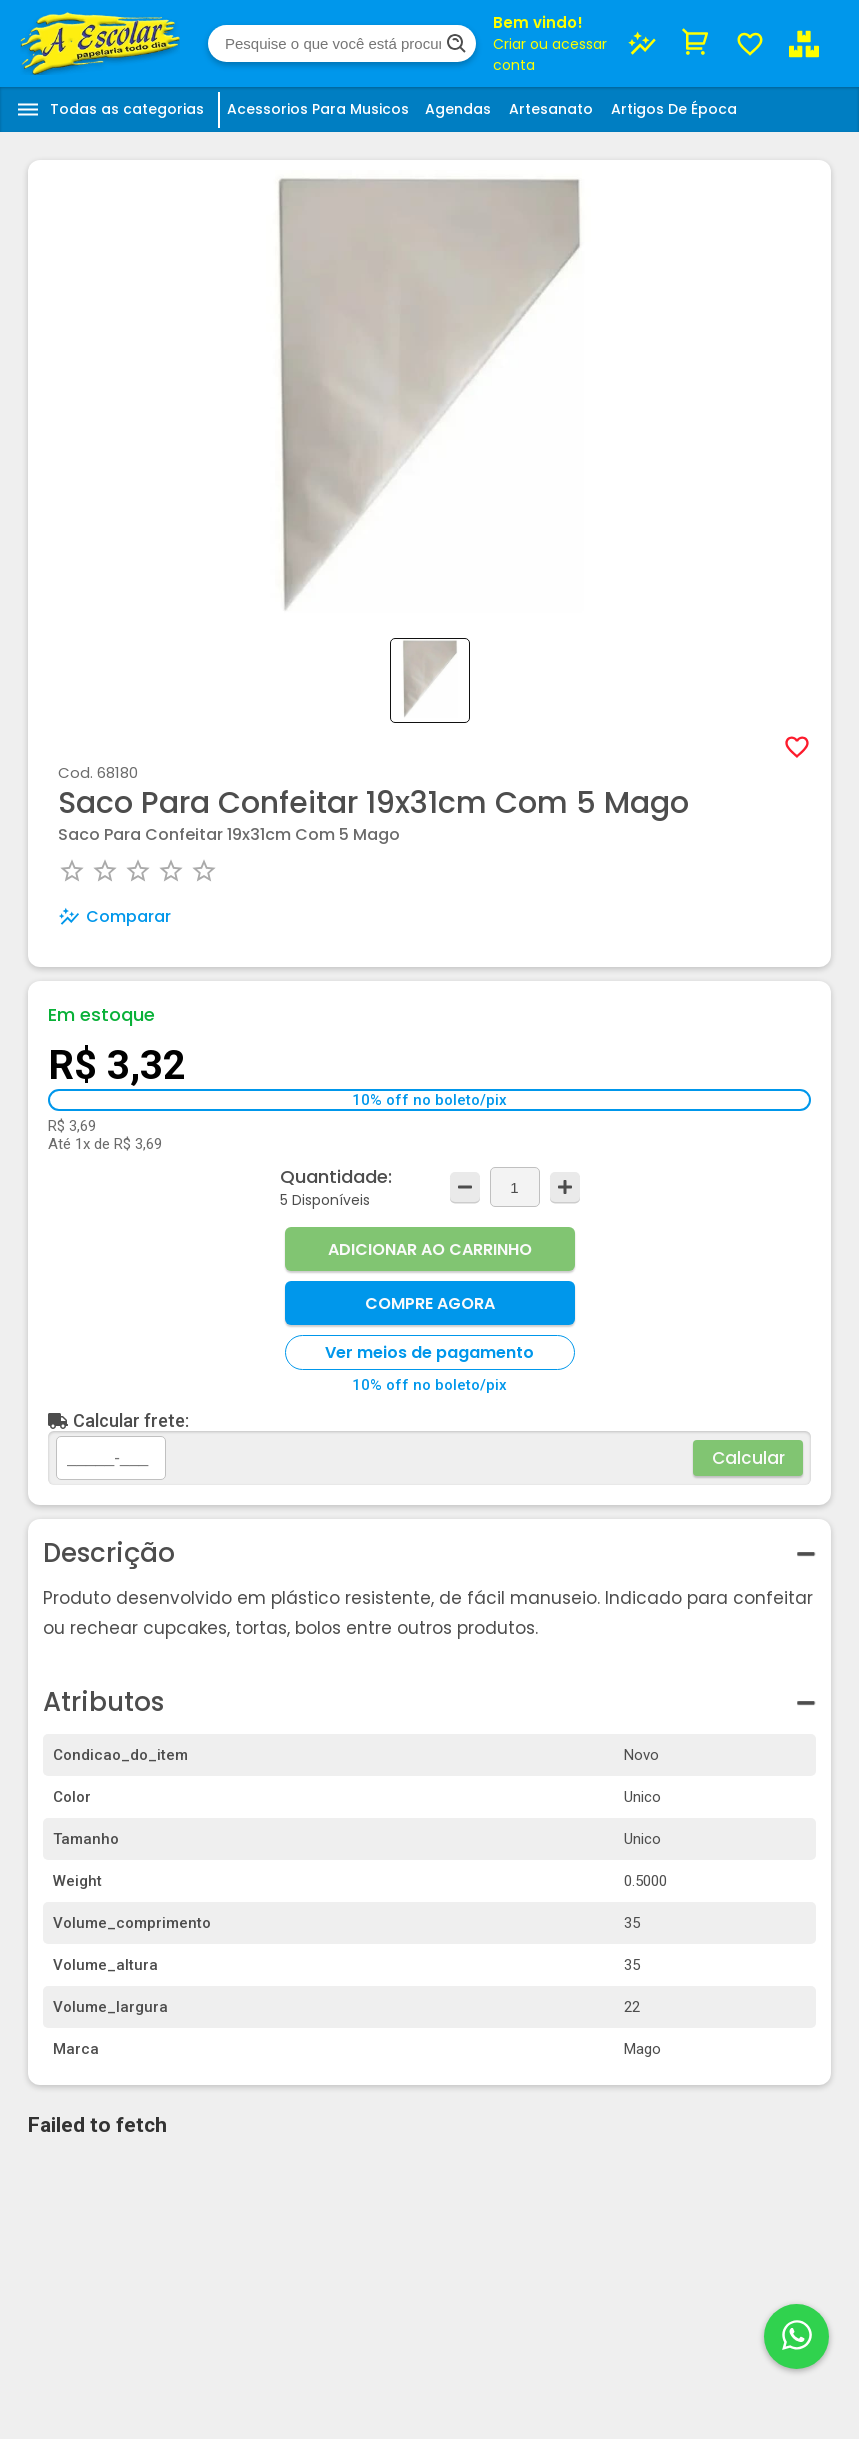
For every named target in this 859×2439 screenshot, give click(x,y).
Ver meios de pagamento (429, 1352)
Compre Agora (430, 1303)
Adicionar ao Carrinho (430, 1249)
